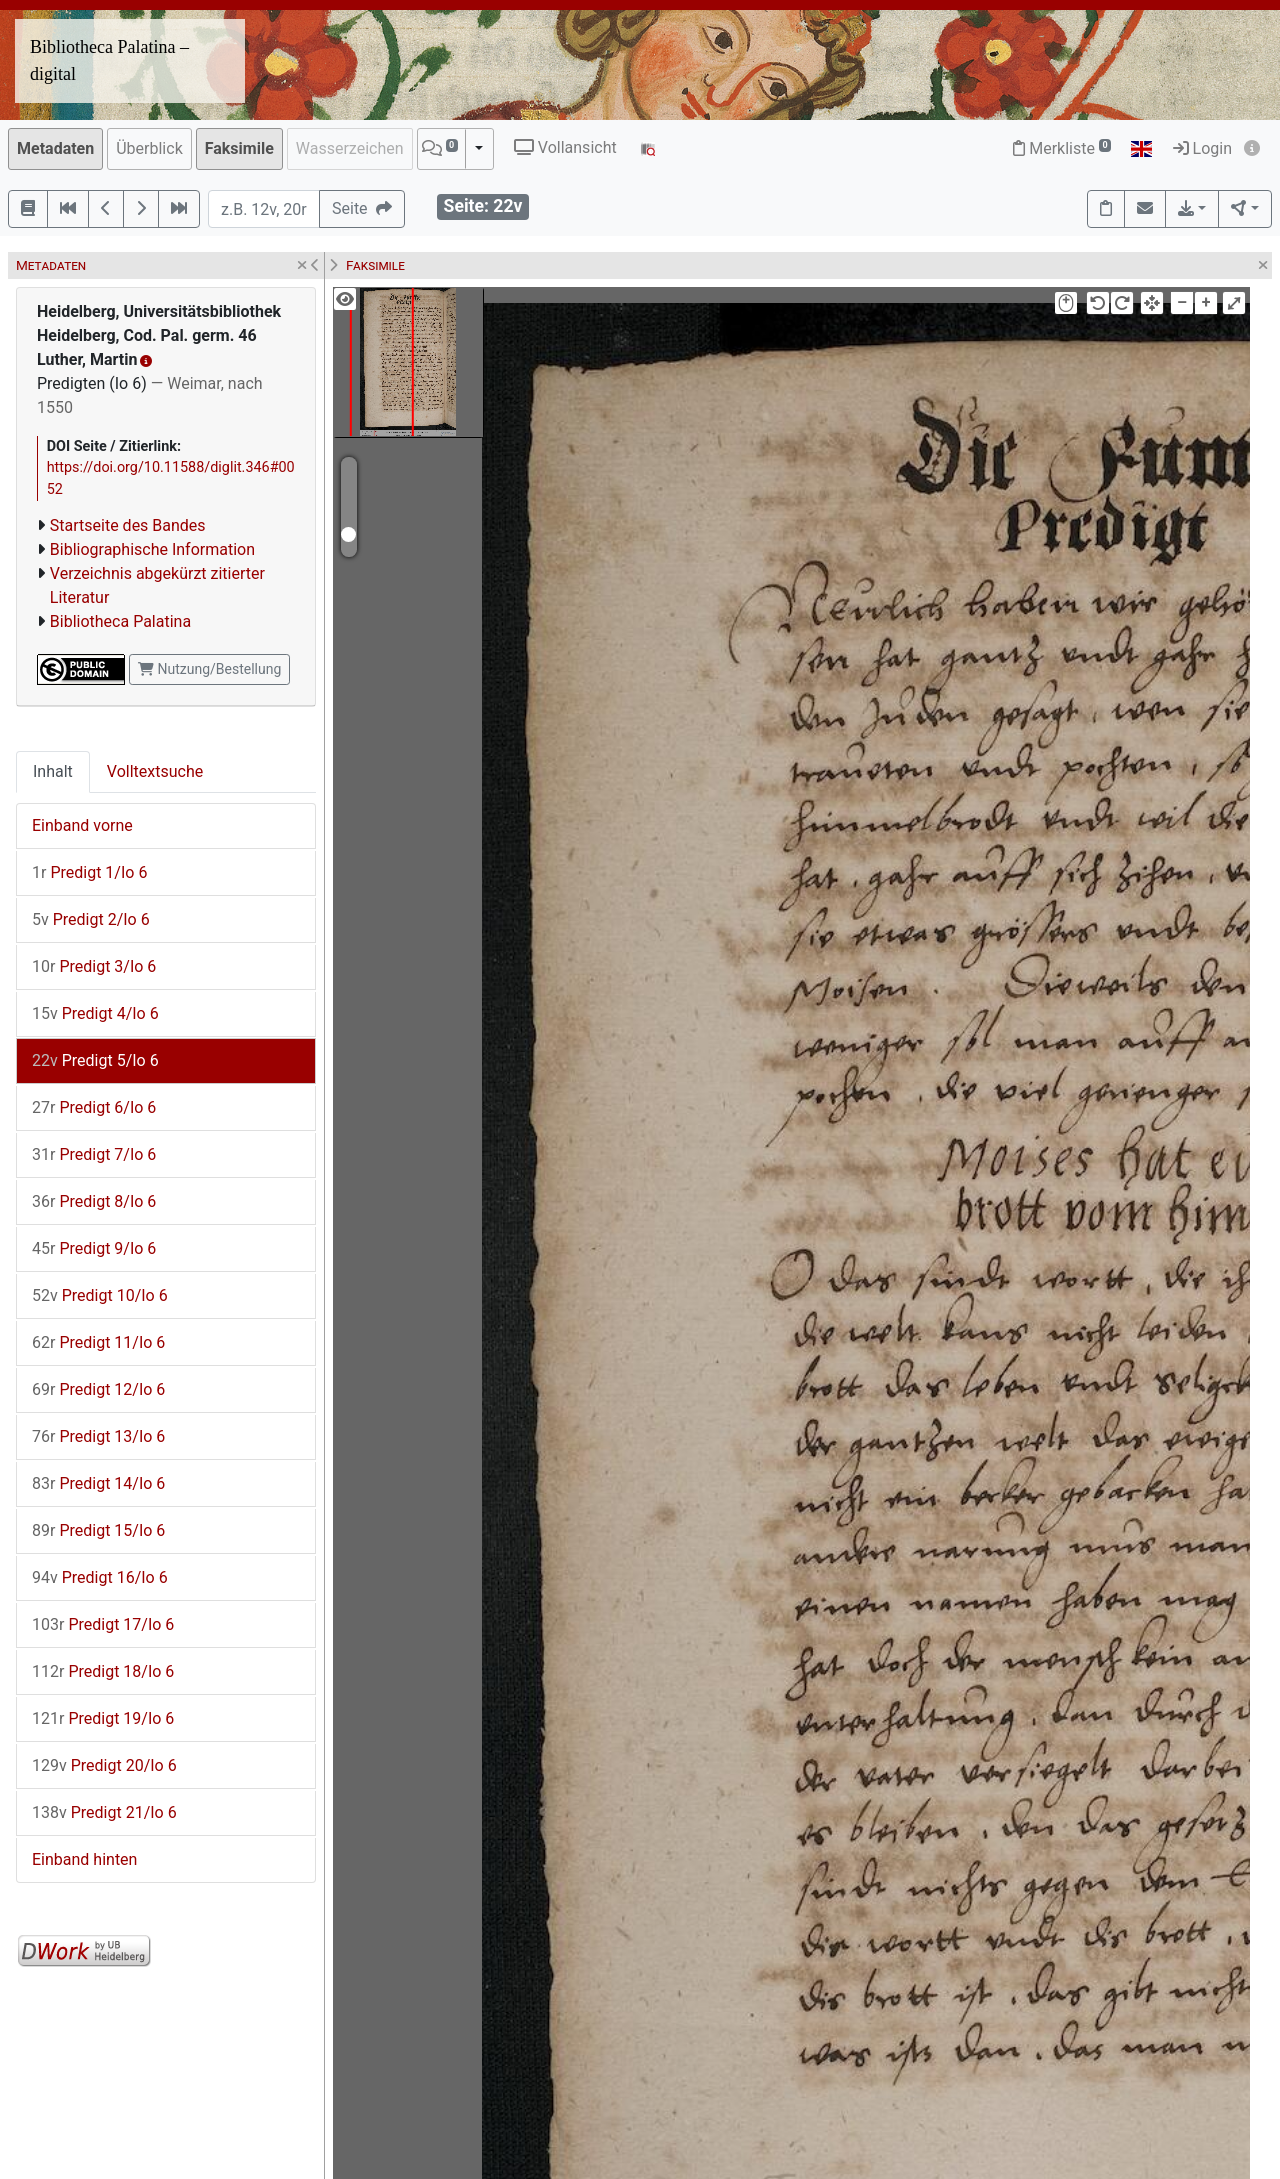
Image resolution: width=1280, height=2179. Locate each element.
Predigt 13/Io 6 (98, 1436)
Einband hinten (84, 1859)
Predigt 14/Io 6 (98, 1483)
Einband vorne (82, 825)
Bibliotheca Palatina (120, 621)
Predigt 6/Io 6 (94, 1107)
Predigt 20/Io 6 (104, 1765)
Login (1202, 148)
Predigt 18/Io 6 (103, 1671)
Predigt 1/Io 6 (89, 872)
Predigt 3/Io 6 (94, 966)
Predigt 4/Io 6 (95, 1013)
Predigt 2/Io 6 (91, 919)
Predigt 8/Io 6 (94, 1201)
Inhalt (53, 771)
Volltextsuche (155, 771)
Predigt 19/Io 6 (103, 1718)
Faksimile (239, 148)
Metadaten (55, 148)
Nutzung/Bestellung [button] (209, 669)
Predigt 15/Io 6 (98, 1530)
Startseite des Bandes (128, 525)
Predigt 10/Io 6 (100, 1295)
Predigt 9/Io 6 (94, 1248)
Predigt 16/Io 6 (100, 1577)
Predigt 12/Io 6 (98, 1389)
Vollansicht (565, 147)
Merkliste (1062, 148)
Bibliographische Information (152, 549)
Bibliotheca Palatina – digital (109, 60)
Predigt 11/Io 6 (98, 1342)
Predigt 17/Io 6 (103, 1624)
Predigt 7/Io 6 (94, 1154)
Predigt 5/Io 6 (95, 1060)
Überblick (149, 148)
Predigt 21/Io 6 (104, 1812)
